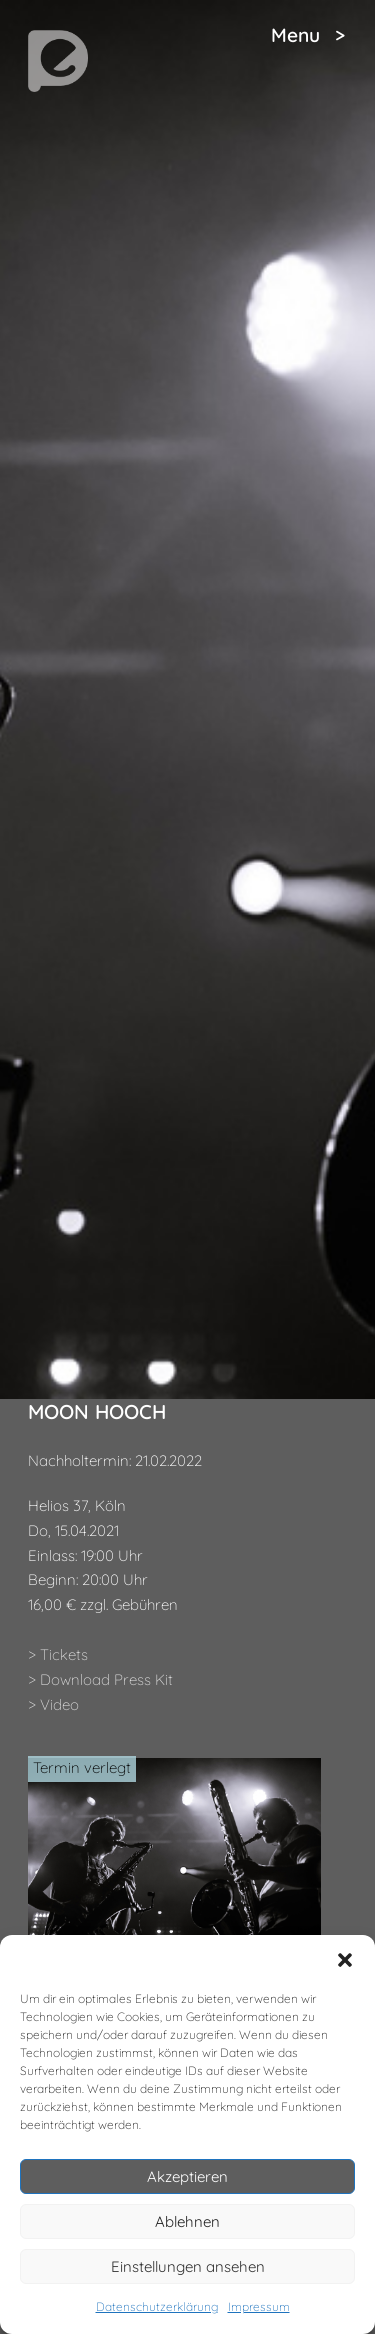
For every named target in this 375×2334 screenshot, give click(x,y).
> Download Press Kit (100, 1679)
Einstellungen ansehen (188, 2266)
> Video (53, 1704)
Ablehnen (187, 2221)
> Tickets (58, 1654)
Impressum (259, 2306)
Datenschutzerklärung (157, 2306)
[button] (345, 1960)
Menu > (308, 35)
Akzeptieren (187, 2176)
